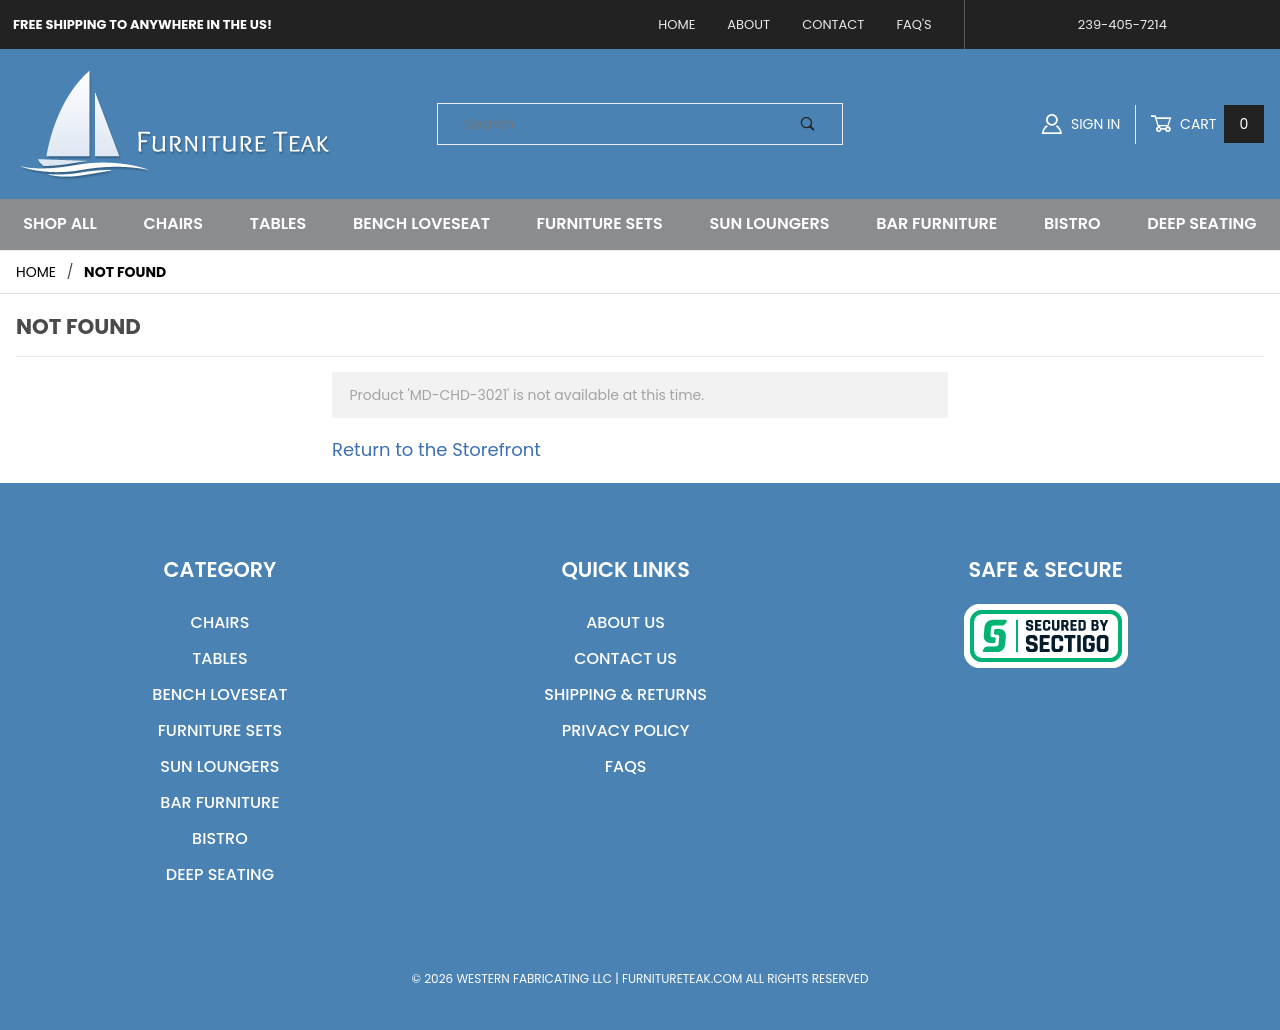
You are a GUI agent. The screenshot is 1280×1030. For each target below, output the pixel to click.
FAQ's (913, 24)
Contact (833, 24)
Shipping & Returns (625, 694)
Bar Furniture (936, 223)
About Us (625, 622)
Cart (1207, 124)
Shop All (59, 223)
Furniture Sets (600, 223)
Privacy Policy (626, 730)
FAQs (626, 766)
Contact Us (625, 658)
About (748, 24)
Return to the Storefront (436, 449)
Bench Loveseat (421, 223)
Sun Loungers (770, 223)
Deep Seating (1201, 223)
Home (676, 24)
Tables (278, 223)
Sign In (1081, 124)
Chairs (173, 223)
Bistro (1072, 223)
